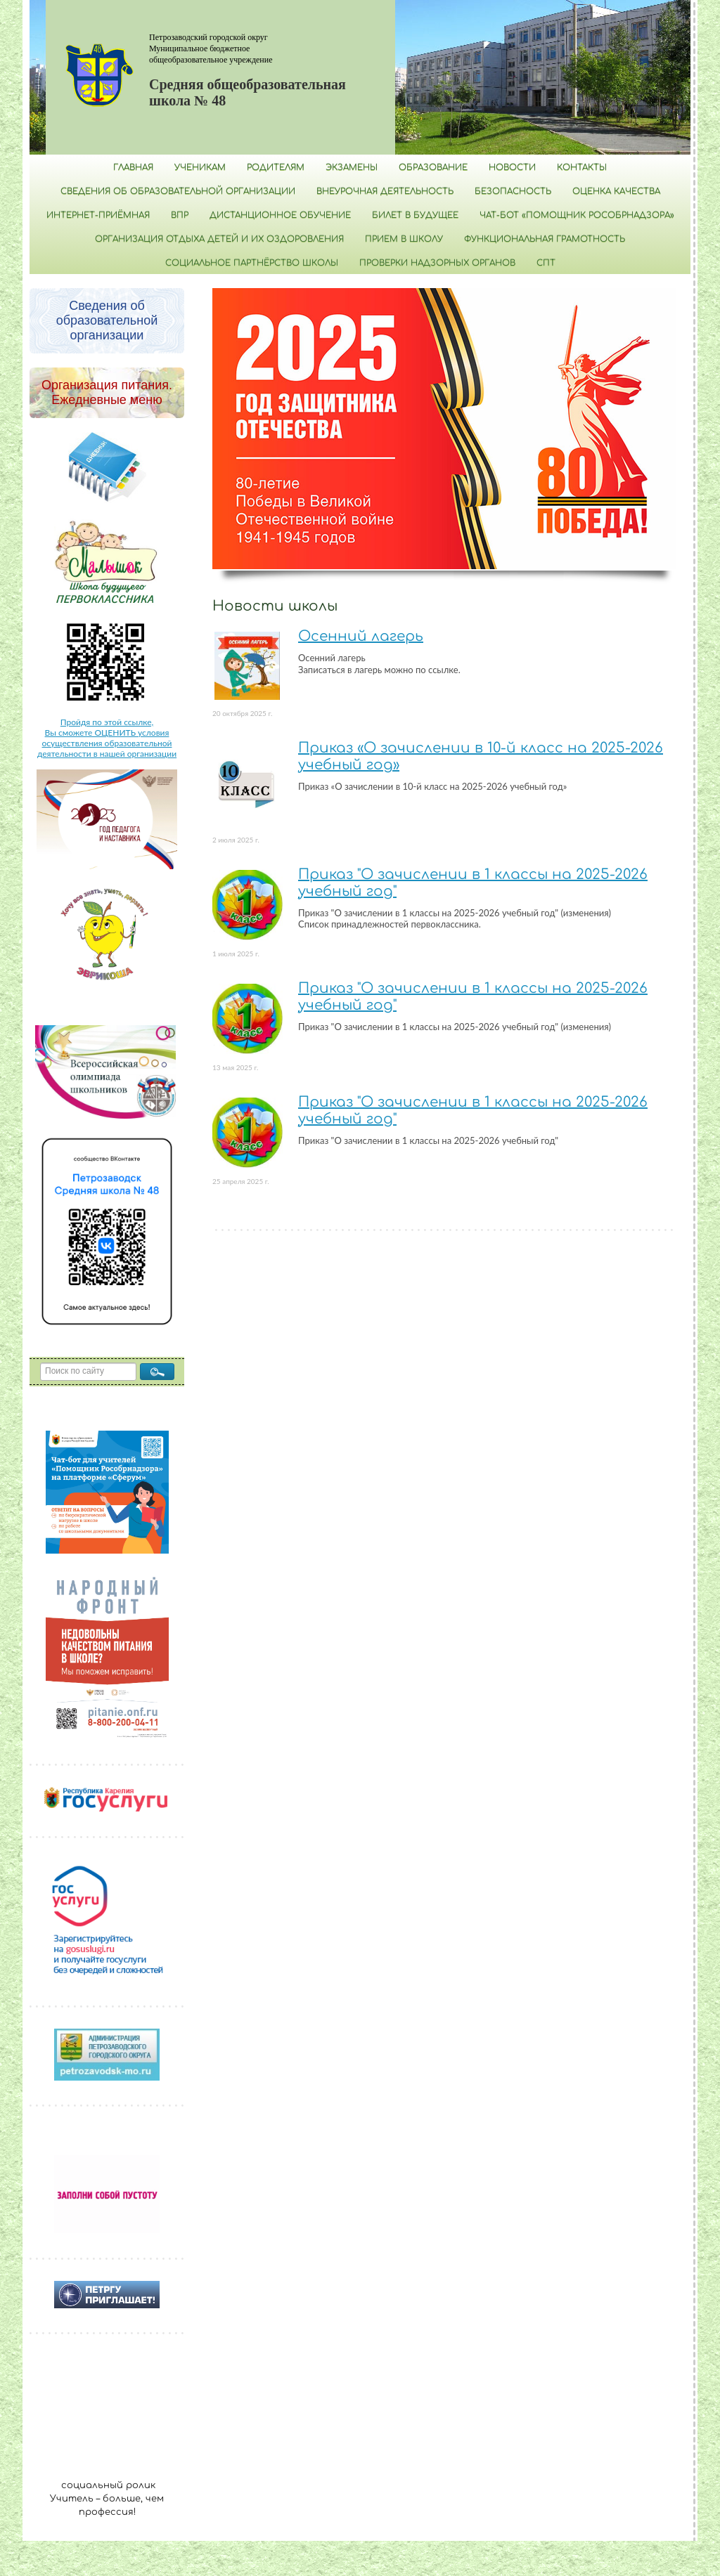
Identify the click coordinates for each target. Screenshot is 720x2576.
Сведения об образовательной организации (177, 191)
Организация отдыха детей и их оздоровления (219, 239)
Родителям (275, 167)
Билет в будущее (415, 215)
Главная (133, 167)
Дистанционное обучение (280, 215)
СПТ (545, 263)
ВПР (179, 215)
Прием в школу (404, 239)
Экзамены (352, 167)
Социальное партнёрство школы (251, 263)
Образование (433, 167)
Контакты (582, 167)
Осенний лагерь (360, 636)
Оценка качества (616, 191)
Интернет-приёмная (98, 215)
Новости (512, 167)
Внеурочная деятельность (385, 191)
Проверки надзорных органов (437, 263)
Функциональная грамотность (544, 239)
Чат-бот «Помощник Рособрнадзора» (577, 215)
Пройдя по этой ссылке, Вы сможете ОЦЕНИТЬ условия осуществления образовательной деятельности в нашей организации (106, 738)
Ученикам (200, 167)
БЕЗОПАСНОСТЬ (513, 191)
